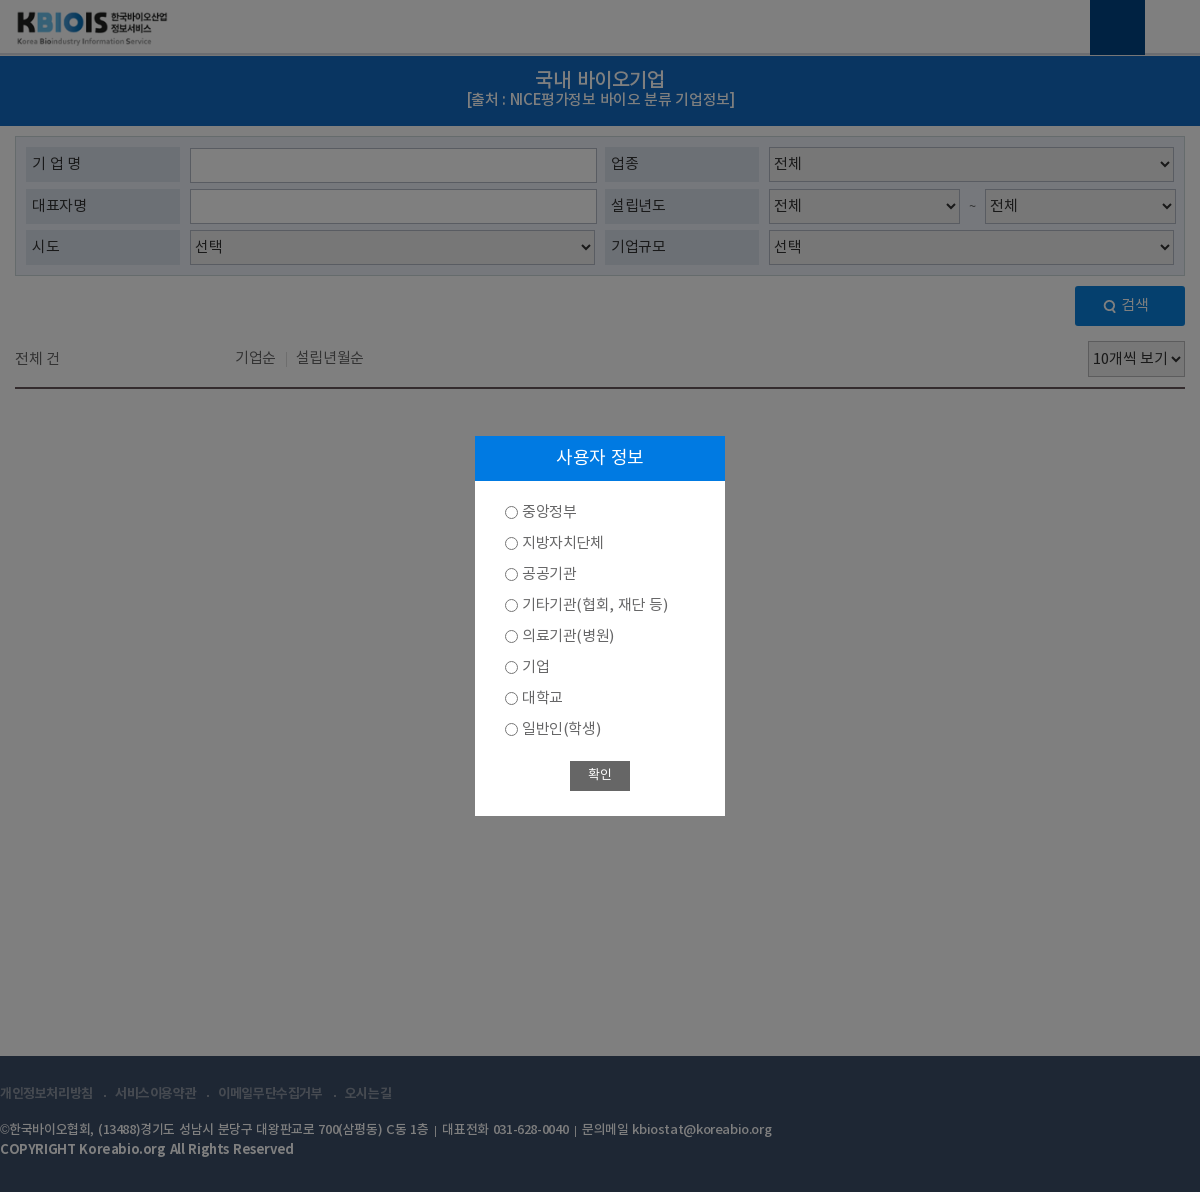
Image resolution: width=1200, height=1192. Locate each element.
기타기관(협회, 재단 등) (594, 605)
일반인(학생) (561, 729)
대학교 (542, 698)
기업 (535, 667)
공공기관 (549, 574)
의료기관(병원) (568, 636)
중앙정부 (549, 512)
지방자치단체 (563, 543)
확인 (599, 775)
